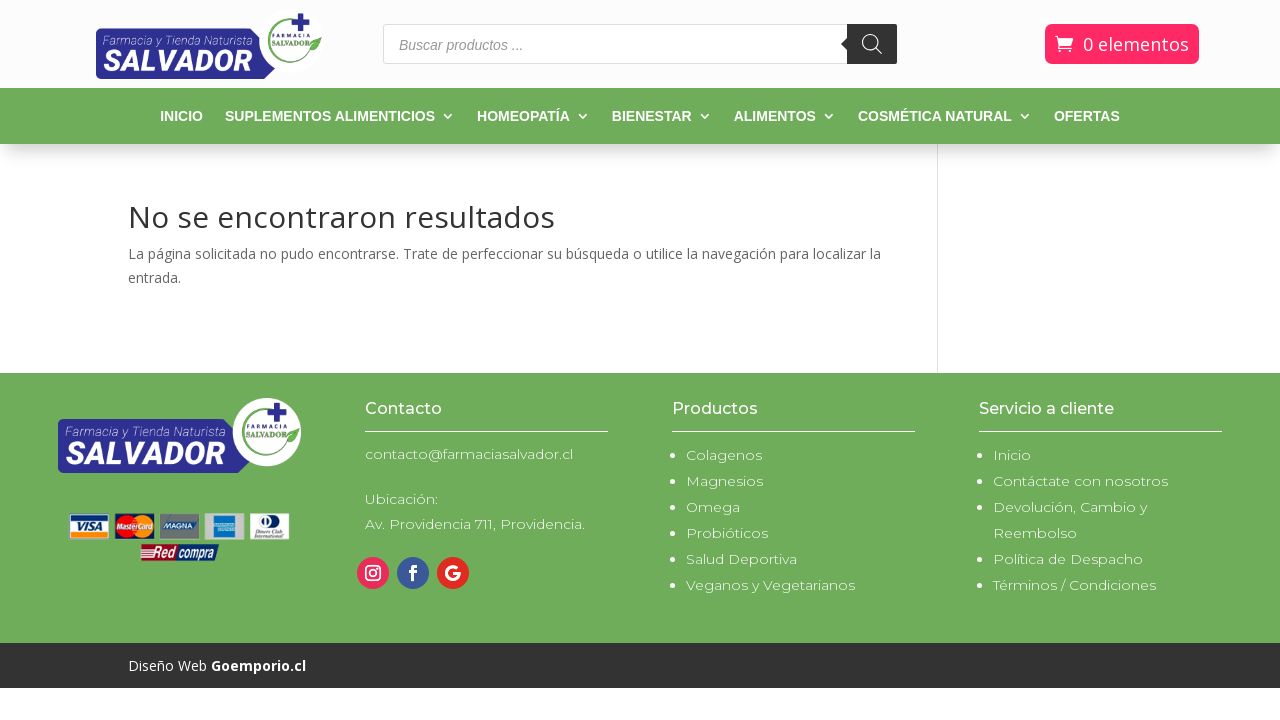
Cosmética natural (935, 116)
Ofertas (1087, 116)
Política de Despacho (1068, 559)
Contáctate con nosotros (1080, 481)
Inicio (181, 116)
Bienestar (652, 116)
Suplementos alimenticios (330, 116)
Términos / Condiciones (1074, 585)
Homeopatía (523, 116)
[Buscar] (872, 44)
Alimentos (775, 116)
